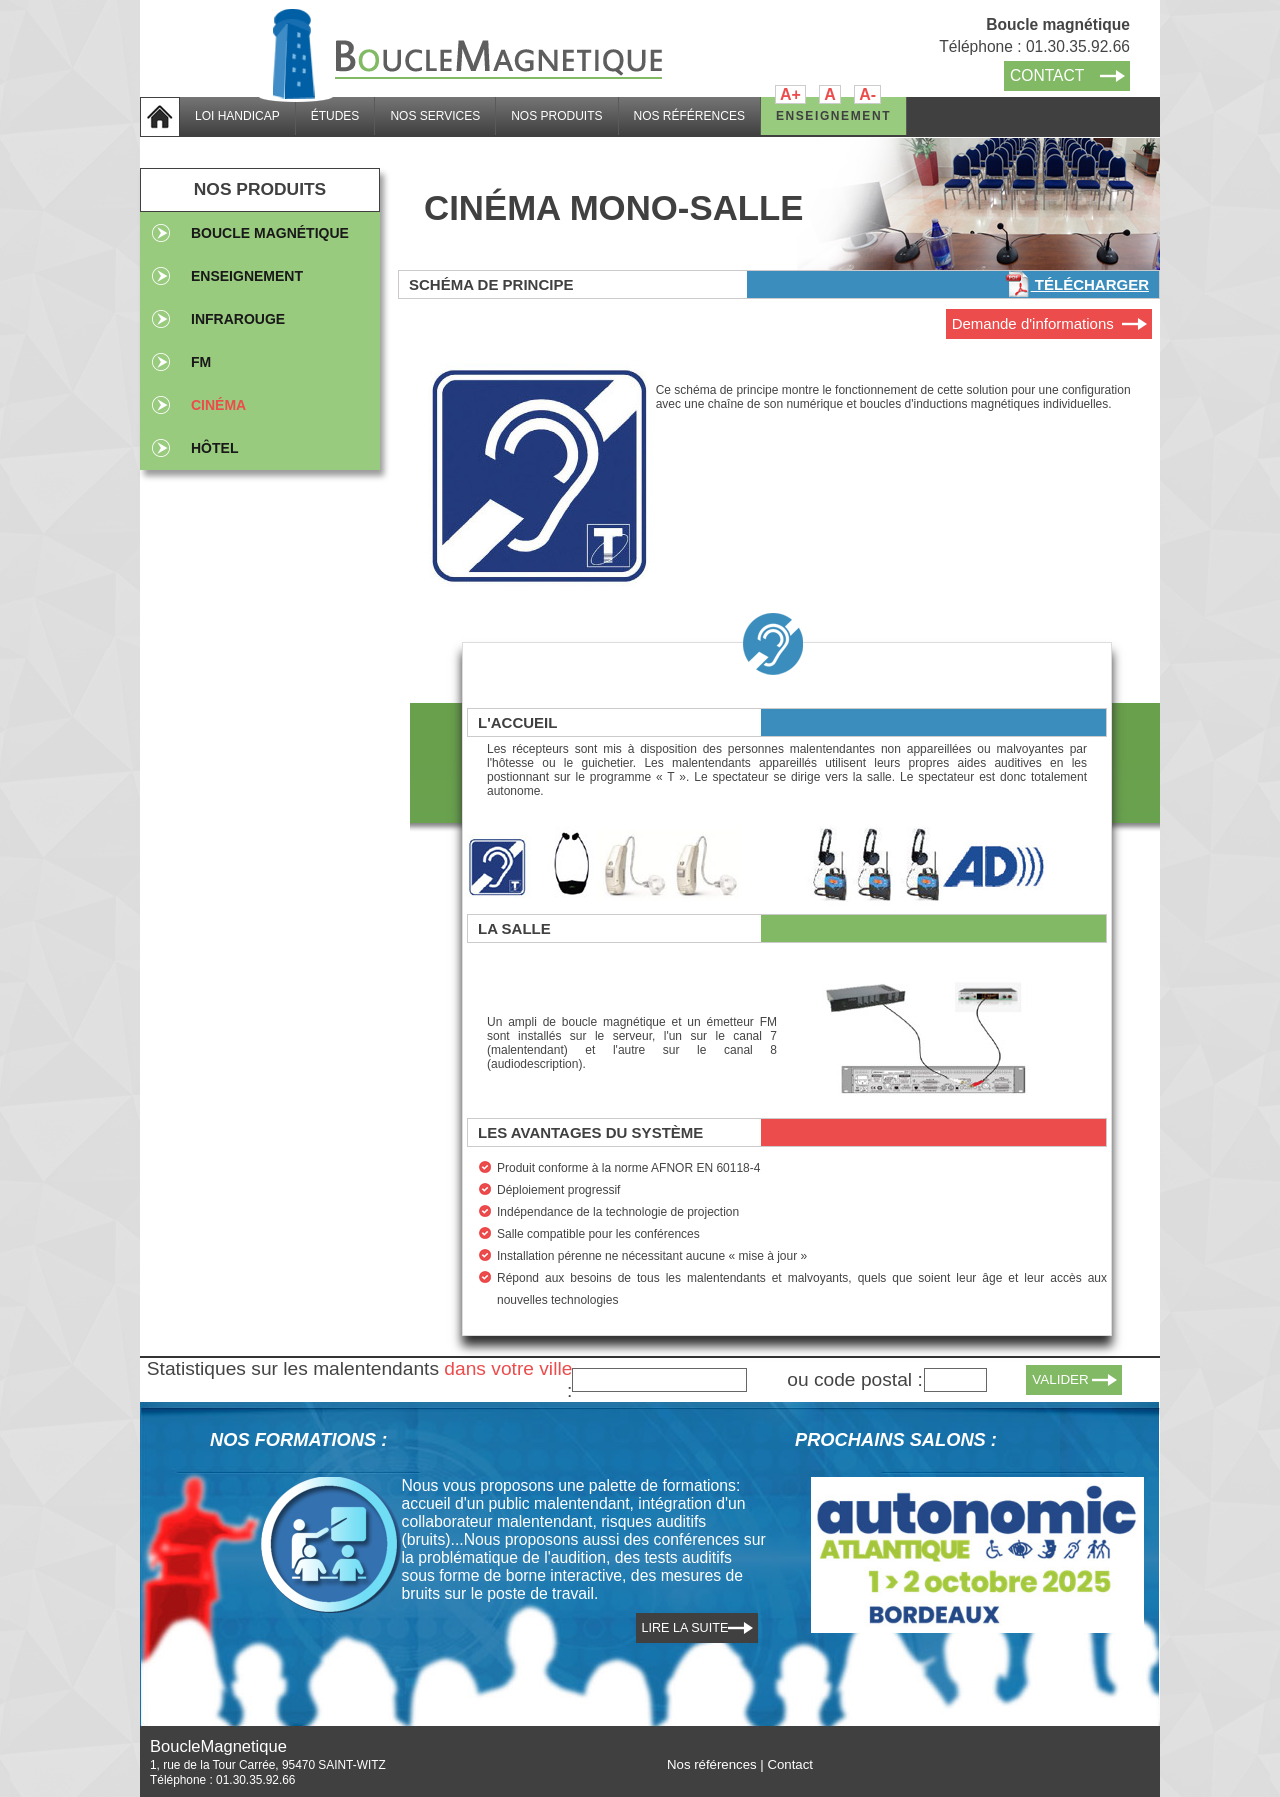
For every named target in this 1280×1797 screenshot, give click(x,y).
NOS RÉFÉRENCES (689, 116)
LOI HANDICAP (237, 116)
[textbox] (659, 1380)
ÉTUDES (335, 116)
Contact (790, 1764)
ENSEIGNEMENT (833, 116)
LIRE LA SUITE (685, 1628)
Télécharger (1076, 284)
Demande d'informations (1033, 323)
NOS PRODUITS (556, 116)
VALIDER (1060, 1379)
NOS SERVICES (435, 116)
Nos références (712, 1764)
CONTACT (1047, 75)
